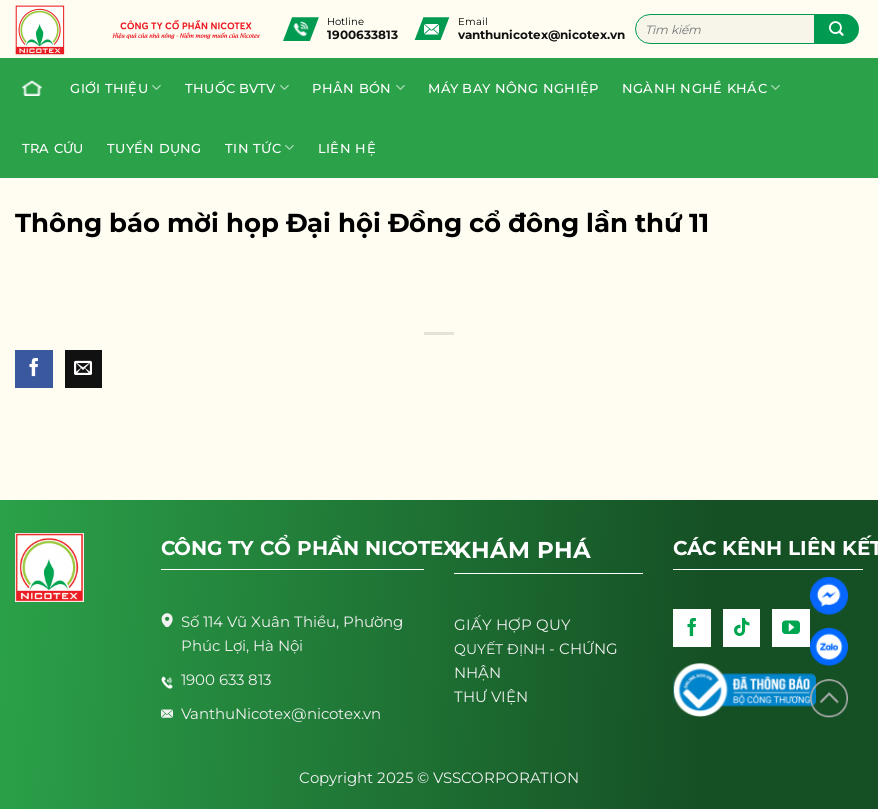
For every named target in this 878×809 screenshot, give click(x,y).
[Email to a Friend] (84, 369)
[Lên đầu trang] (829, 698)
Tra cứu (53, 148)
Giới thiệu (115, 87)
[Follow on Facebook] (692, 628)
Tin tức (259, 147)
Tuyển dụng (154, 148)
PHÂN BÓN (358, 87)
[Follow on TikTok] (742, 628)
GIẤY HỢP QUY (512, 624)
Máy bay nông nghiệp (513, 88)
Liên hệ (347, 148)
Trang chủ (27, 88)
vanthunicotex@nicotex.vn (541, 34)
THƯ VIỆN (491, 696)
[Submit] (836, 29)
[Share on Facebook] (34, 369)
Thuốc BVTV (237, 87)
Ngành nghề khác (701, 87)
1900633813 (362, 34)
